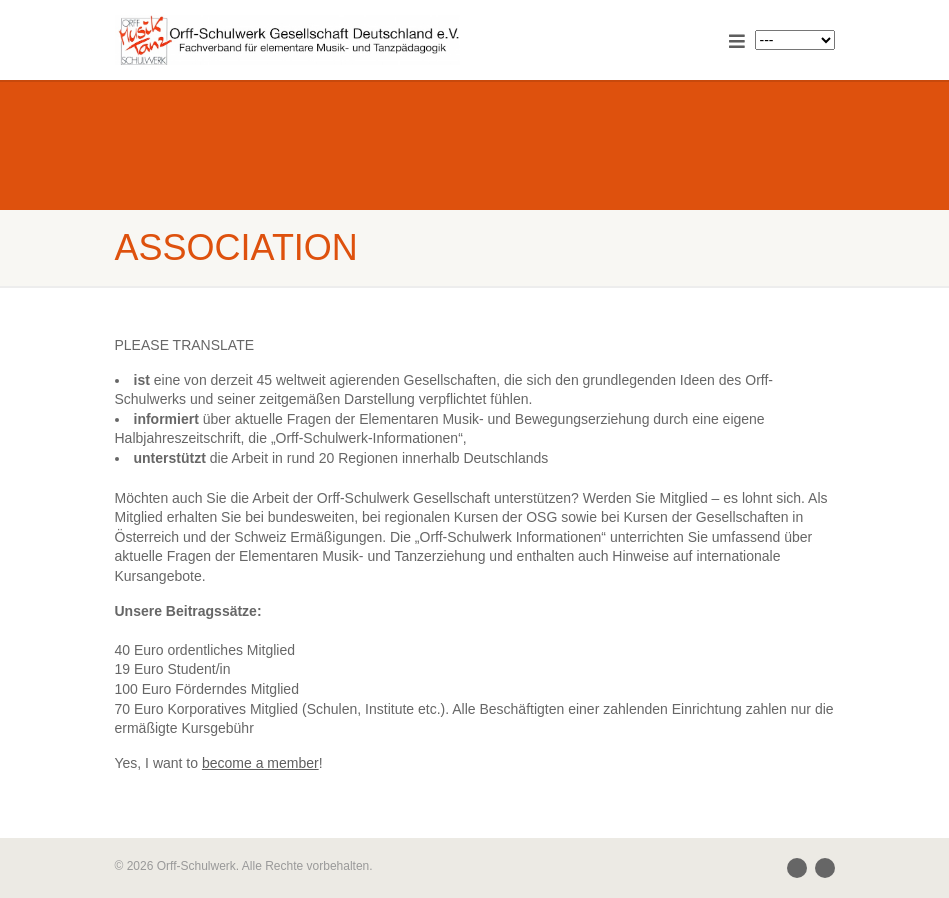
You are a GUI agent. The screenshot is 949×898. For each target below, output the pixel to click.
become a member (260, 763)
